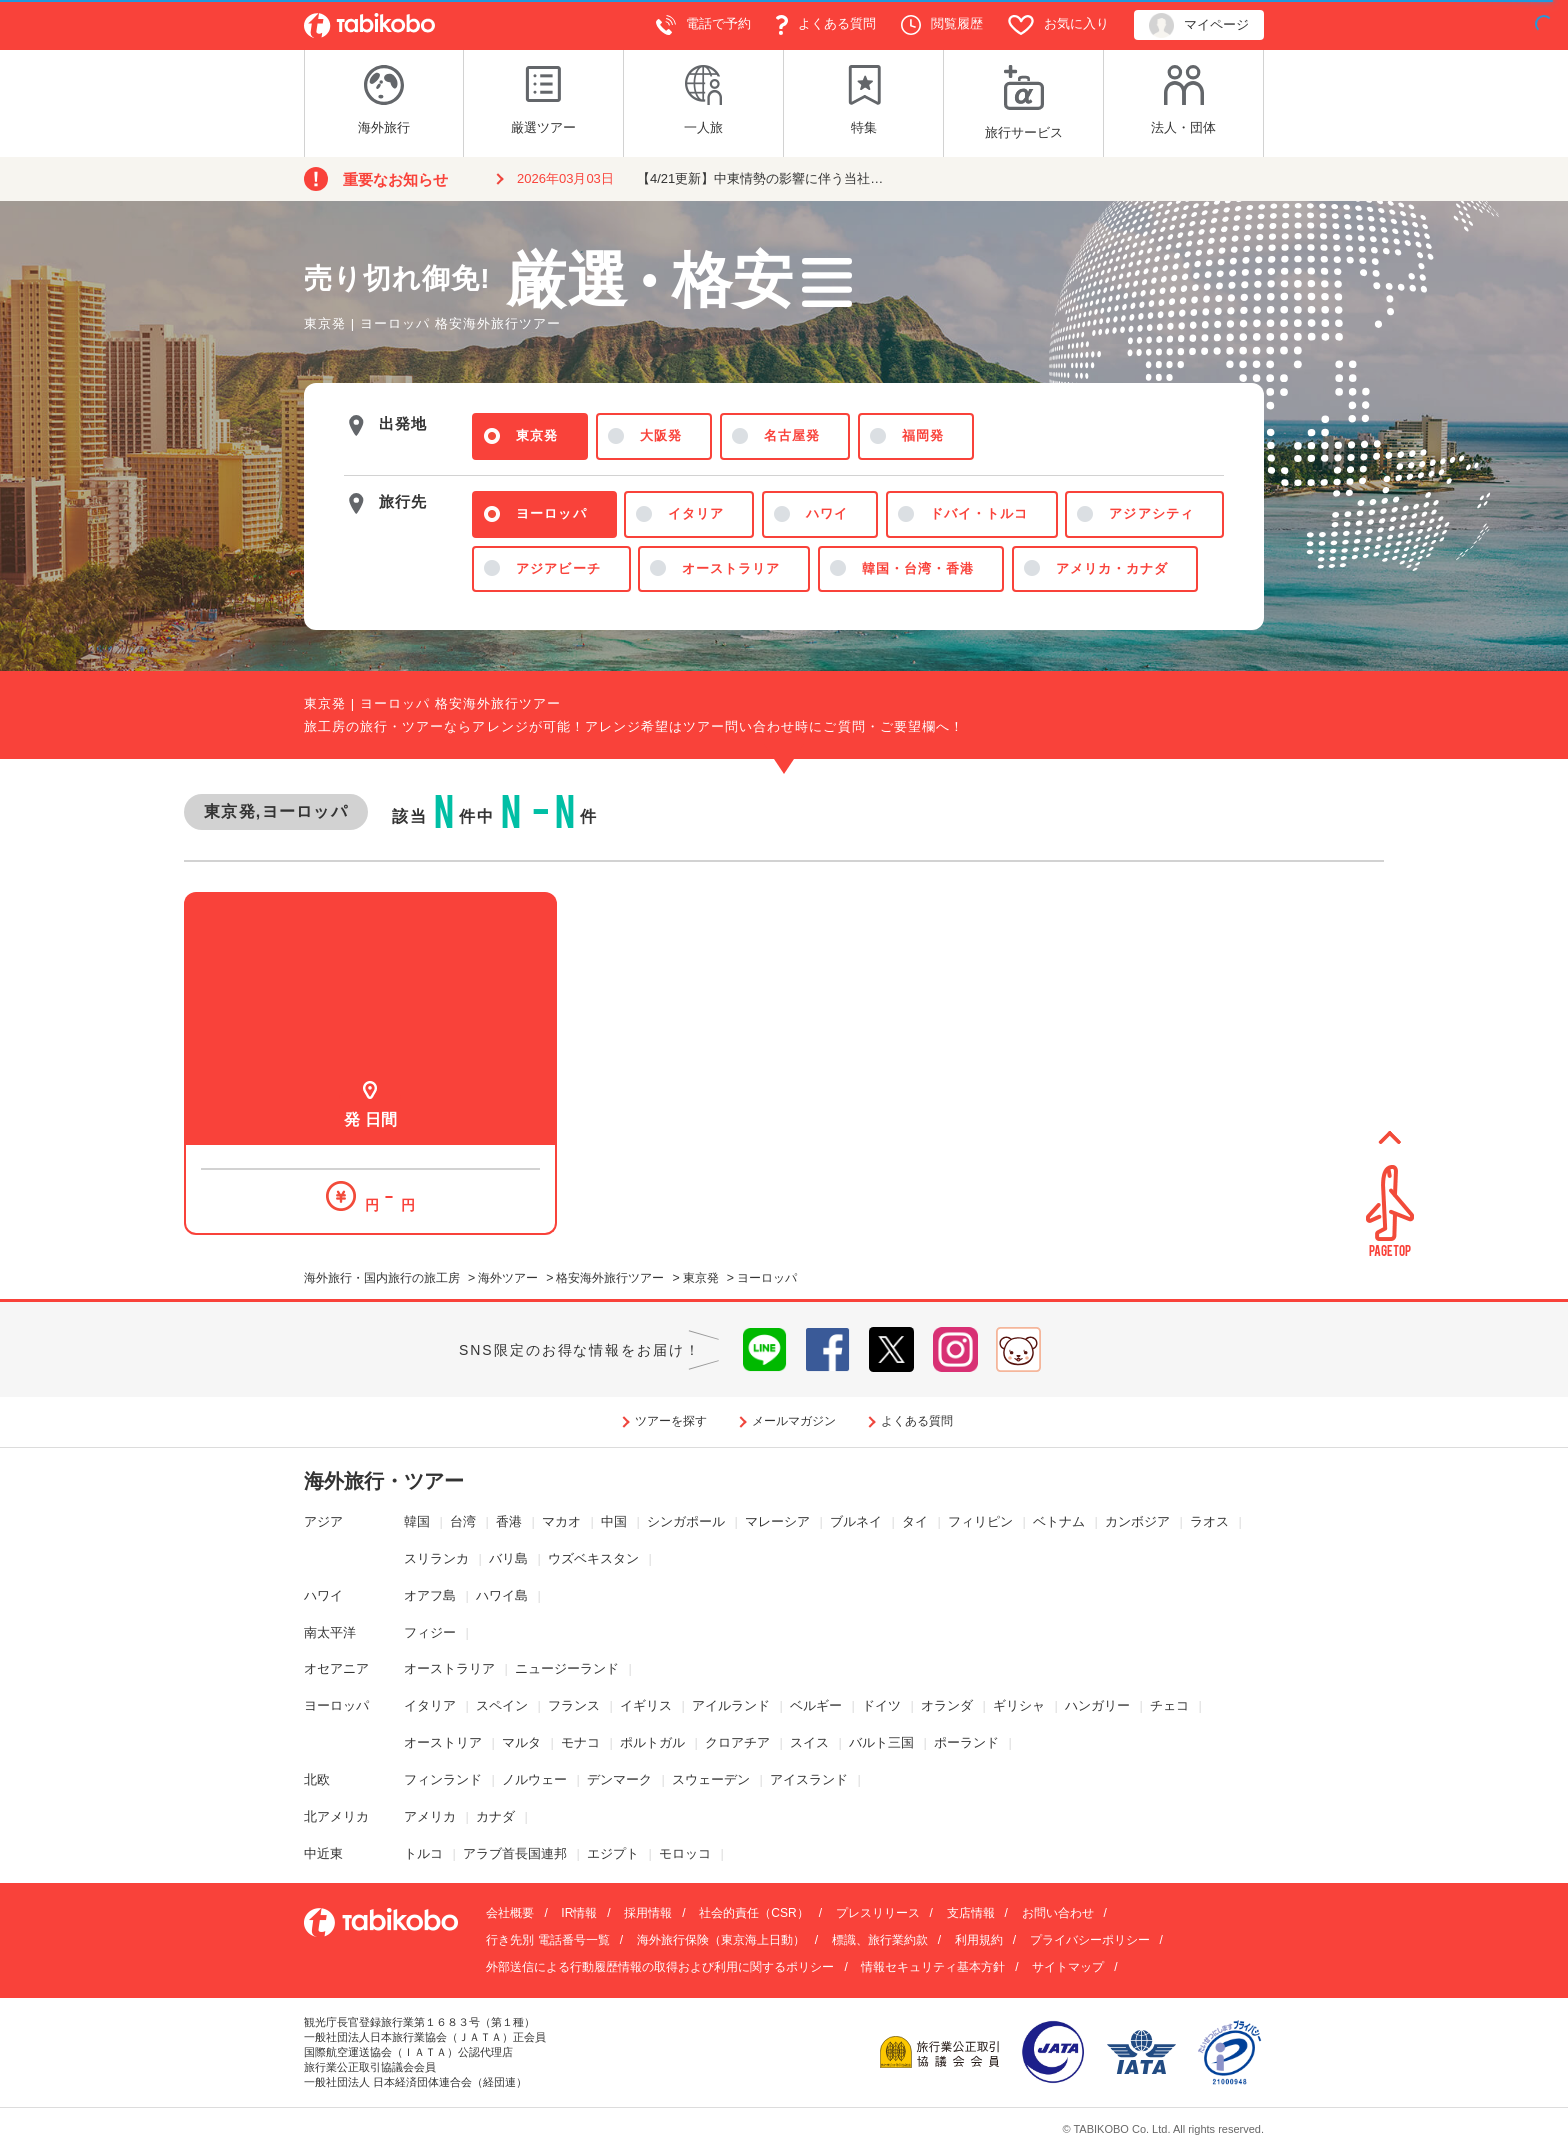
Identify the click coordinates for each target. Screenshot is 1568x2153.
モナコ (580, 1742)
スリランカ (436, 1558)
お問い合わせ (1058, 1913)
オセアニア (336, 1668)
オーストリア (443, 1742)
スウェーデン (711, 1779)
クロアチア (737, 1742)
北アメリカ (336, 1816)
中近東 (323, 1853)
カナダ (495, 1816)
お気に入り (1058, 25)
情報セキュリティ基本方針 (933, 1967)
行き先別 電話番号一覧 (547, 1940)
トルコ (423, 1853)
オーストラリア (449, 1668)
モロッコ (685, 1853)
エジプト (613, 1853)
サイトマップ (1068, 1967)
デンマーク (619, 1779)
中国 (614, 1521)
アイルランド (731, 1705)
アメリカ (430, 1816)
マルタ (521, 1742)
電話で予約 (703, 25)
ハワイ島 (502, 1595)
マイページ (1199, 25)
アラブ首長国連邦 (515, 1853)
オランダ (947, 1705)
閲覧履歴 (942, 25)
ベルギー (816, 1705)
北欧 (317, 1779)
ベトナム (1059, 1521)
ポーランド (966, 1742)
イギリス (646, 1705)
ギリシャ (1019, 1705)
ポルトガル (652, 1742)
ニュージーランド (567, 1668)
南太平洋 (330, 1632)
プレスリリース (878, 1913)
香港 (509, 1521)
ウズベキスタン (593, 1558)
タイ (915, 1521)
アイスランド (809, 1779)
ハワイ (323, 1595)
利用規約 (979, 1940)
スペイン (502, 1705)
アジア (323, 1521)
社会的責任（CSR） (753, 1913)
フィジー (430, 1632)
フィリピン (980, 1521)
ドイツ (881, 1705)
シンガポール (686, 1521)
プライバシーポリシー (1090, 1940)
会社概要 (510, 1913)
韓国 (417, 1521)
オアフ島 (430, 1595)
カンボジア (1137, 1521)
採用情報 (648, 1913)
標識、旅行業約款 (880, 1940)
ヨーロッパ (336, 1705)
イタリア (430, 1705)
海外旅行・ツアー (384, 1481)
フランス (574, 1705)
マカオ (561, 1521)
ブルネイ (856, 1521)
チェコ (1169, 1705)
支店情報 (971, 1913)
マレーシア (777, 1521)
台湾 (463, 1521)
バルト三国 (881, 1742)
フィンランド (443, 1779)
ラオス (1209, 1521)
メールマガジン (794, 1421)
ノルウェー (534, 1779)
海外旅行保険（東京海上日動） (721, 1940)
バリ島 (508, 1558)
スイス (809, 1742)
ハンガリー (1097, 1705)
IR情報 (579, 1913)
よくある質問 (826, 25)
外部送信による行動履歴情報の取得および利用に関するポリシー (660, 1967)
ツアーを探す (671, 1421)
